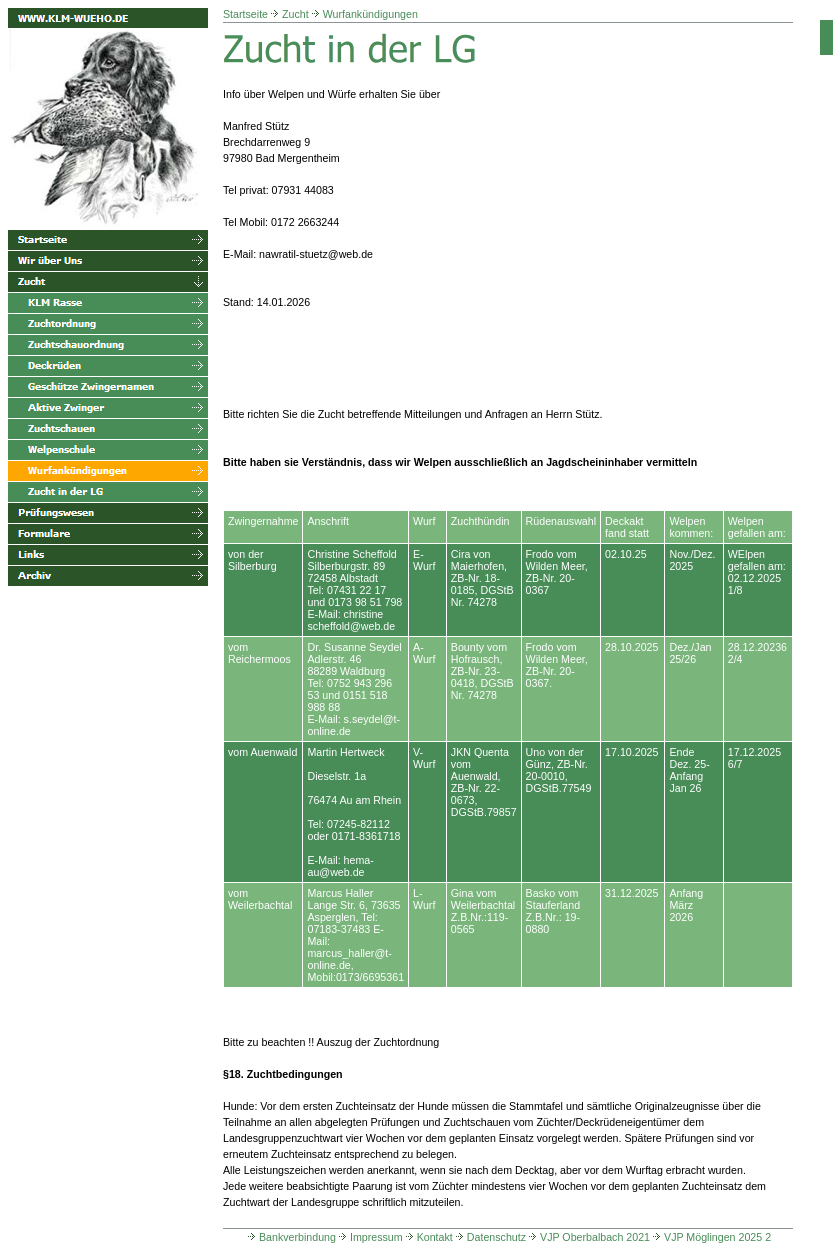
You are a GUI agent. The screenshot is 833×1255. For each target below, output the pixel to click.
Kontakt (428, 1237)
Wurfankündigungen (370, 14)
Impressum (369, 1237)
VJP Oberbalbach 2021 (588, 1237)
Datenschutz (489, 1237)
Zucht (295, 14)
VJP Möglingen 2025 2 (710, 1237)
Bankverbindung (290, 1237)
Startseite (245, 14)
